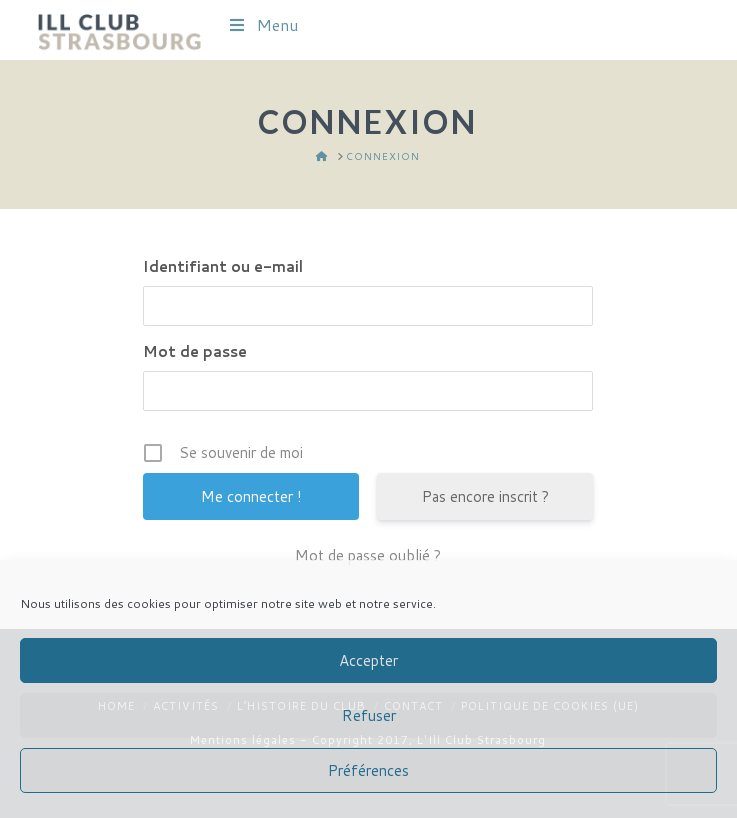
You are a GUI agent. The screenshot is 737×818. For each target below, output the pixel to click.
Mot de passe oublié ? (368, 555)
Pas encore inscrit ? (485, 496)
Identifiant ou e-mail (223, 266)
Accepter (368, 660)
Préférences (368, 770)
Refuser (369, 715)
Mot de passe (195, 351)
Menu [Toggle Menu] (262, 24)
